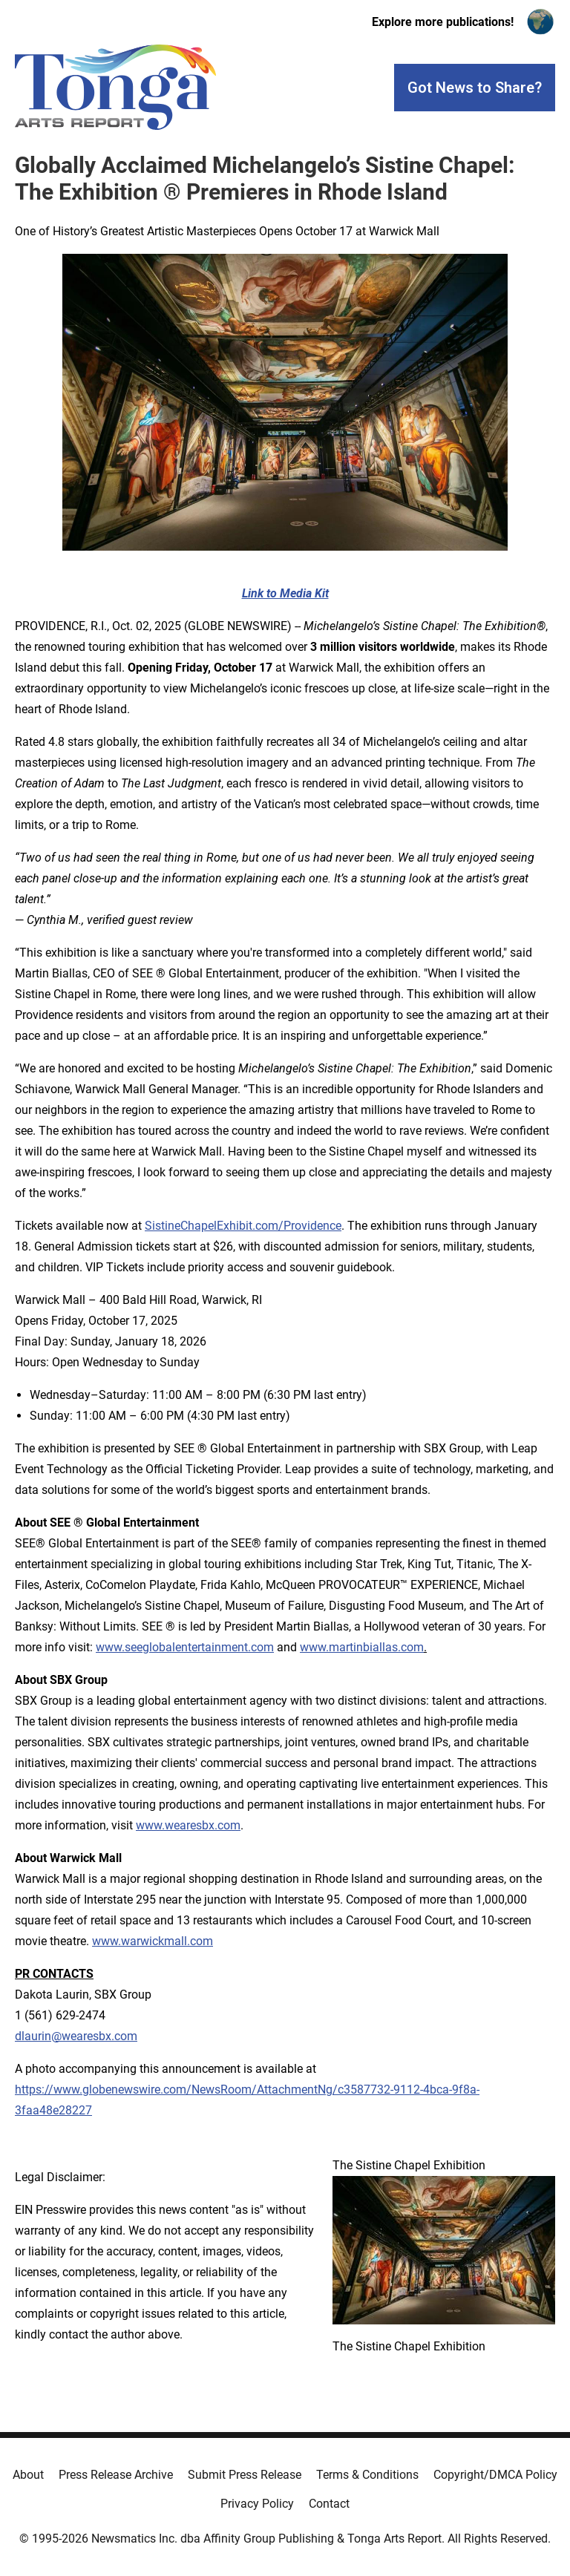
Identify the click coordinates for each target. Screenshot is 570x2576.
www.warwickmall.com (152, 1941)
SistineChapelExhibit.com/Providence (243, 1226)
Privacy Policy (257, 2504)
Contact (329, 2504)
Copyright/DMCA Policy (495, 2475)
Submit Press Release (244, 2475)
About (28, 2475)
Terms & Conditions (367, 2475)
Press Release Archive (116, 2475)
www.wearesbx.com (188, 1825)
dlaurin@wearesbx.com (76, 2036)
